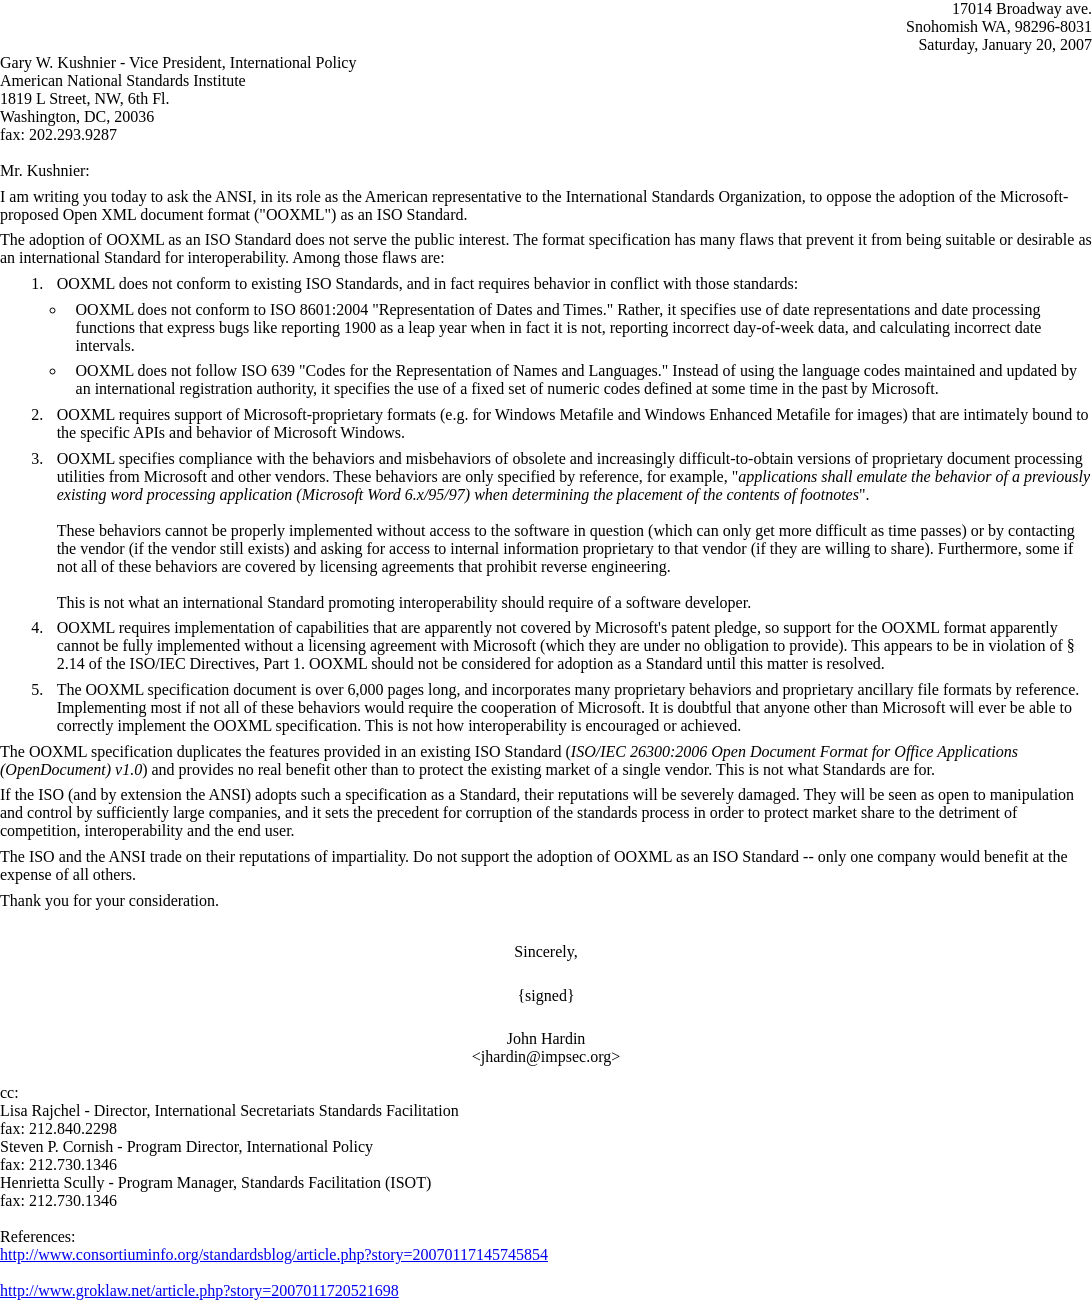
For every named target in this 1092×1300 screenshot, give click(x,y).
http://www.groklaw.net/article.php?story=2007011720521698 (199, 1290)
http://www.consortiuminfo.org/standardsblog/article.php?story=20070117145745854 (274, 1254)
